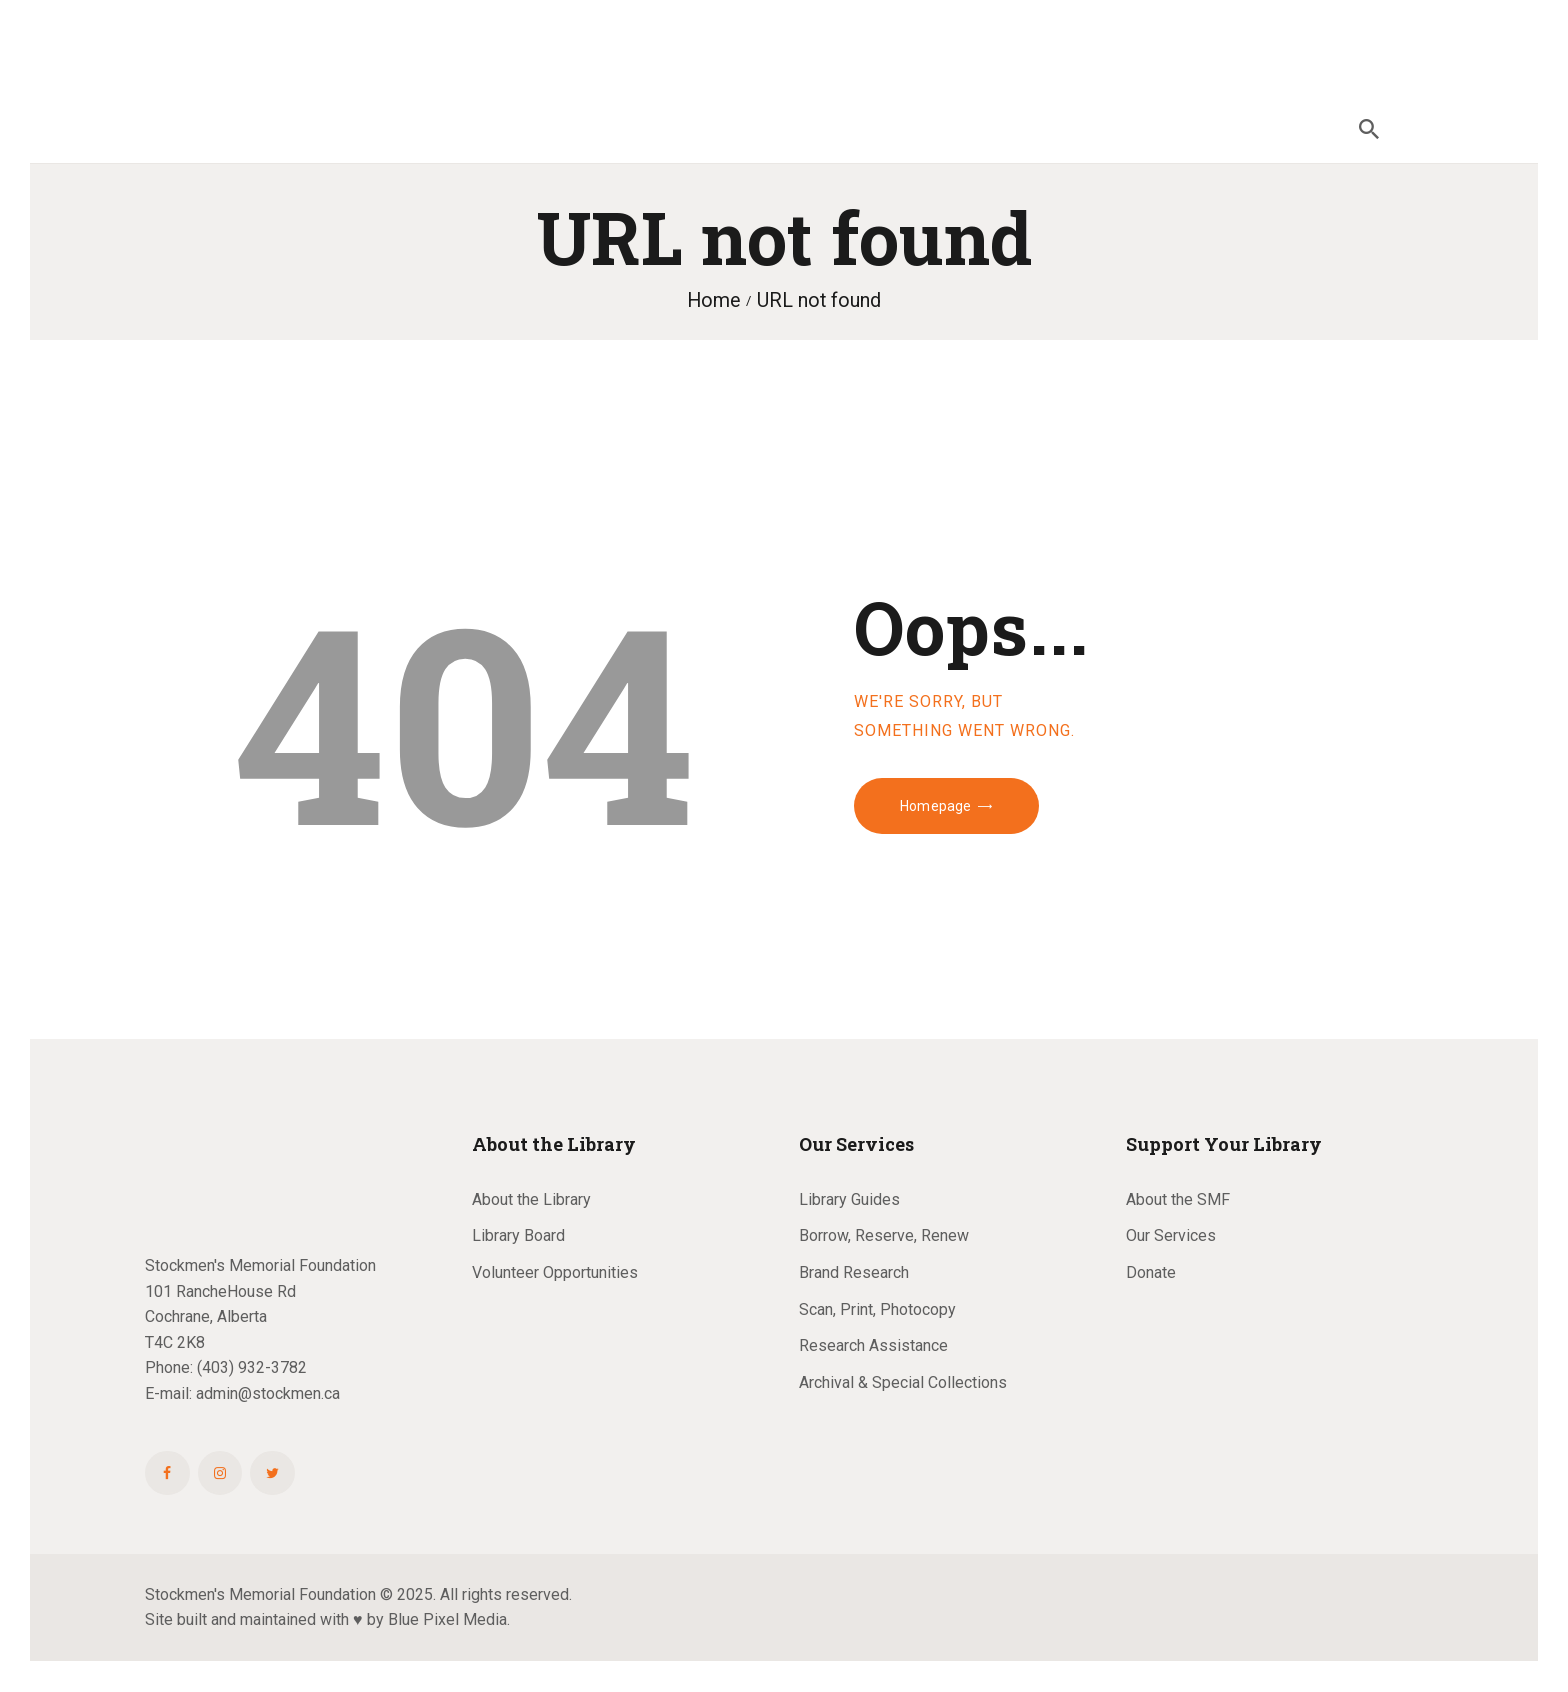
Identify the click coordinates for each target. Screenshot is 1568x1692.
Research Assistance (873, 1345)
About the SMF (1178, 1199)
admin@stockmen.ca (268, 1393)
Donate (1151, 1272)
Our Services (1171, 1235)
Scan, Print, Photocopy (877, 1309)
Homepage (935, 806)
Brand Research (854, 1272)
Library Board (518, 1235)
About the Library (531, 1199)
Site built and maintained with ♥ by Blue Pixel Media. (327, 1619)
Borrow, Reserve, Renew (884, 1235)
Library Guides (849, 1199)
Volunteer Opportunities (555, 1272)
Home (713, 300)
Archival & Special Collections (903, 1382)
